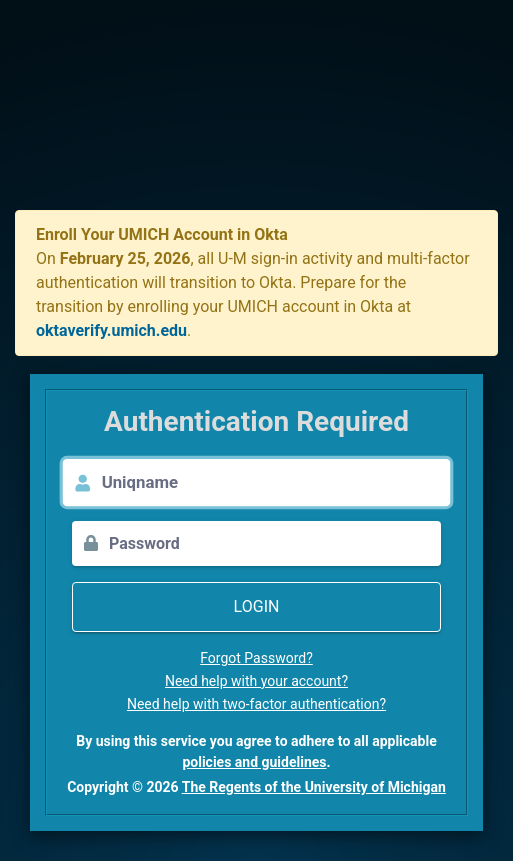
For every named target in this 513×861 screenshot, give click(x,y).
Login (257, 606)
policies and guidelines (254, 762)
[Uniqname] (276, 482)
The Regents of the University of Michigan (314, 787)
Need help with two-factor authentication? (256, 704)
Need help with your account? (256, 681)
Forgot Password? (256, 658)
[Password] (275, 543)
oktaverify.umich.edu (111, 330)
